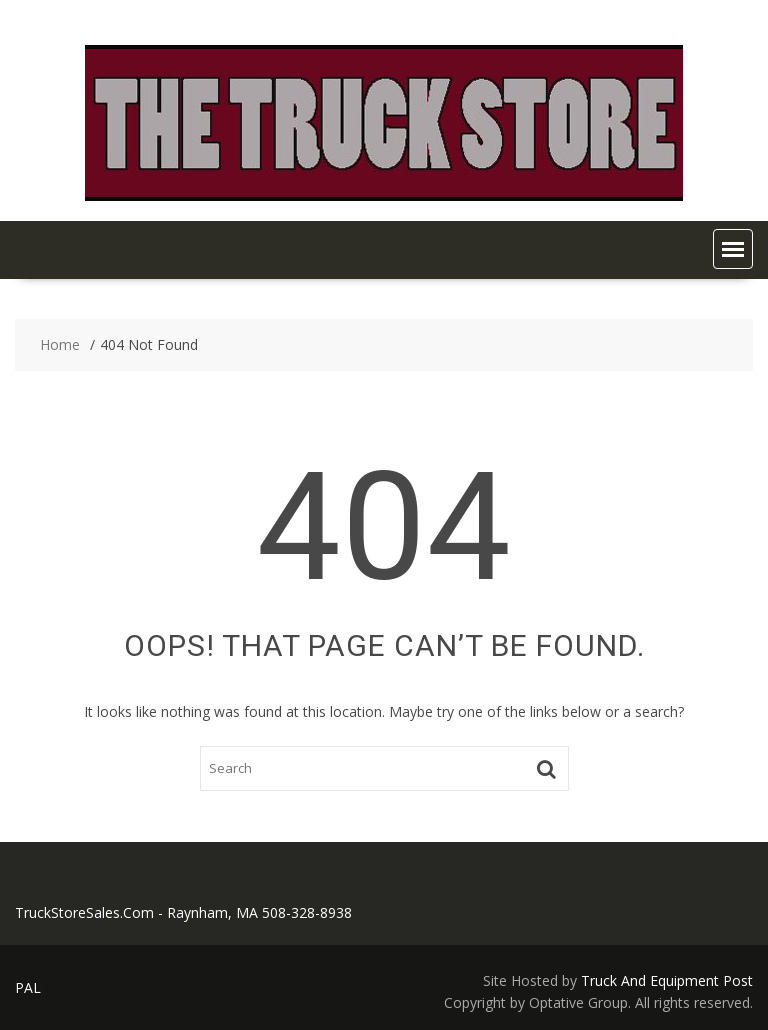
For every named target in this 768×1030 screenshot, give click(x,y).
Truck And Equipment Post (667, 980)
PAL (28, 987)
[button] (733, 249)
